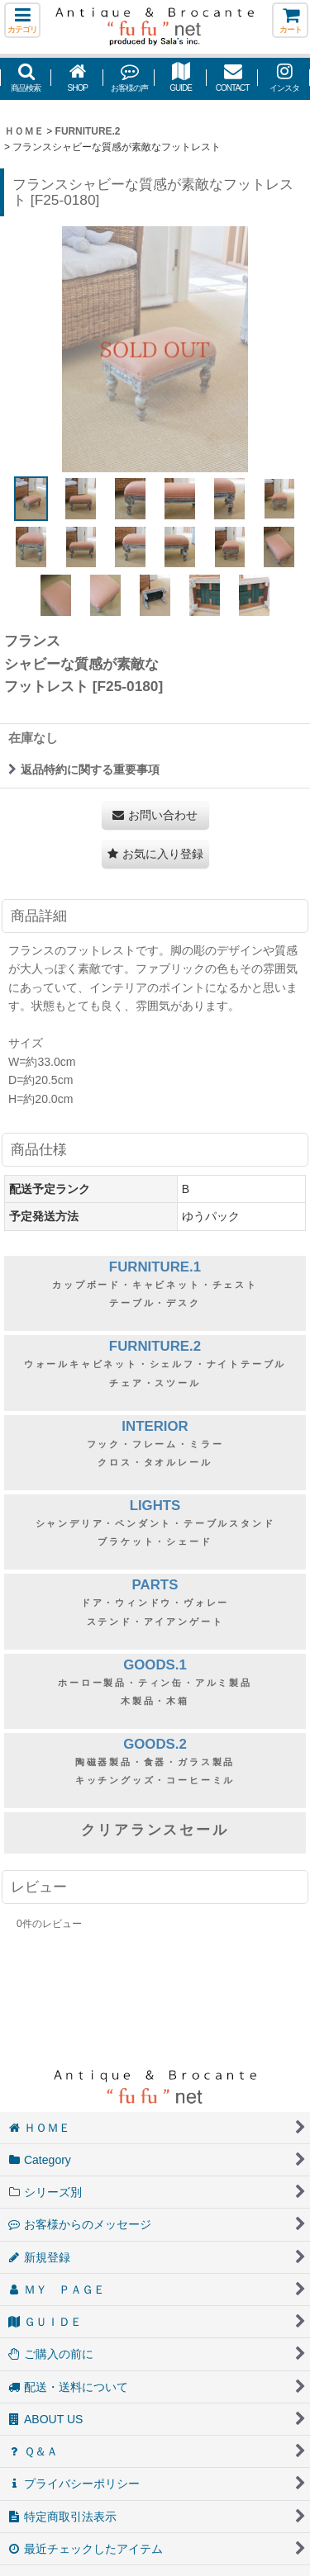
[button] (22, 20)
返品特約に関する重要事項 (84, 769)
